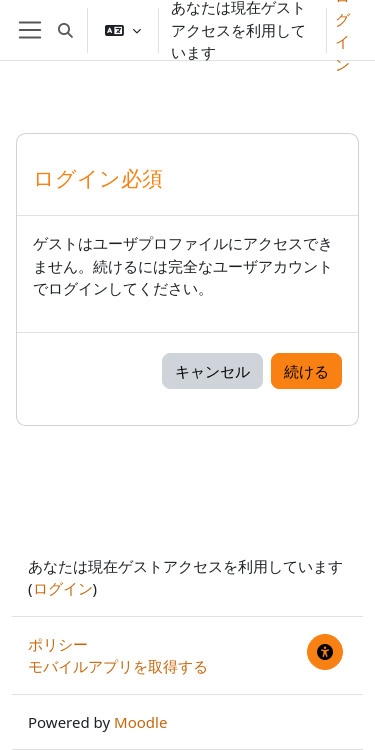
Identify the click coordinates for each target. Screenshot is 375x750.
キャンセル (212, 371)
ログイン (63, 588)
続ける (306, 371)
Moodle (140, 722)
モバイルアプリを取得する (118, 666)
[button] (65, 30)
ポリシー (58, 644)
